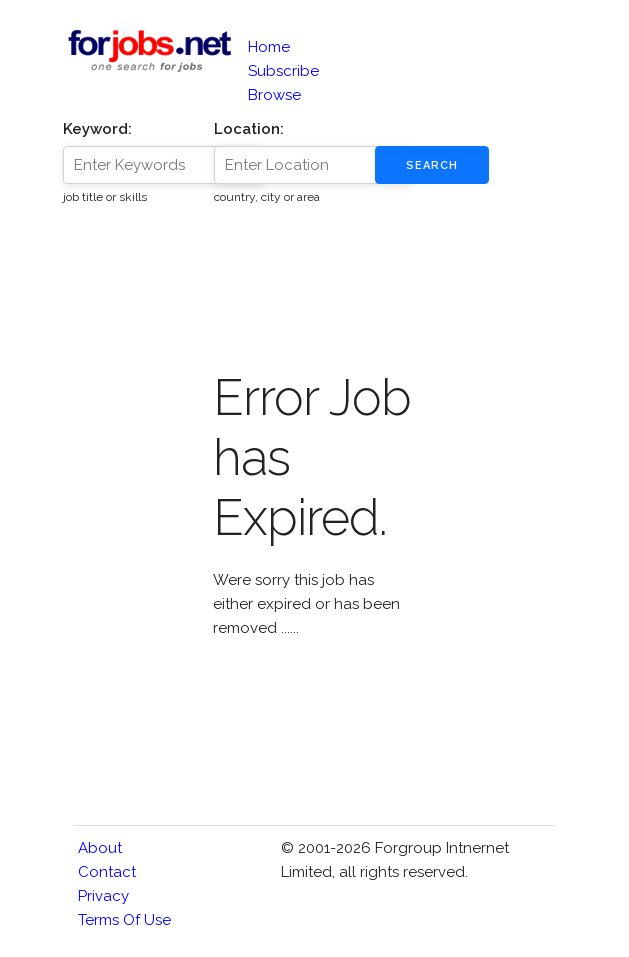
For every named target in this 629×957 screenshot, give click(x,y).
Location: (249, 129)
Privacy (103, 896)
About (100, 848)
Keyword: (97, 129)
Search (432, 165)
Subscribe (283, 71)
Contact (107, 872)
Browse (274, 95)
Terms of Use (124, 920)
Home (269, 47)
